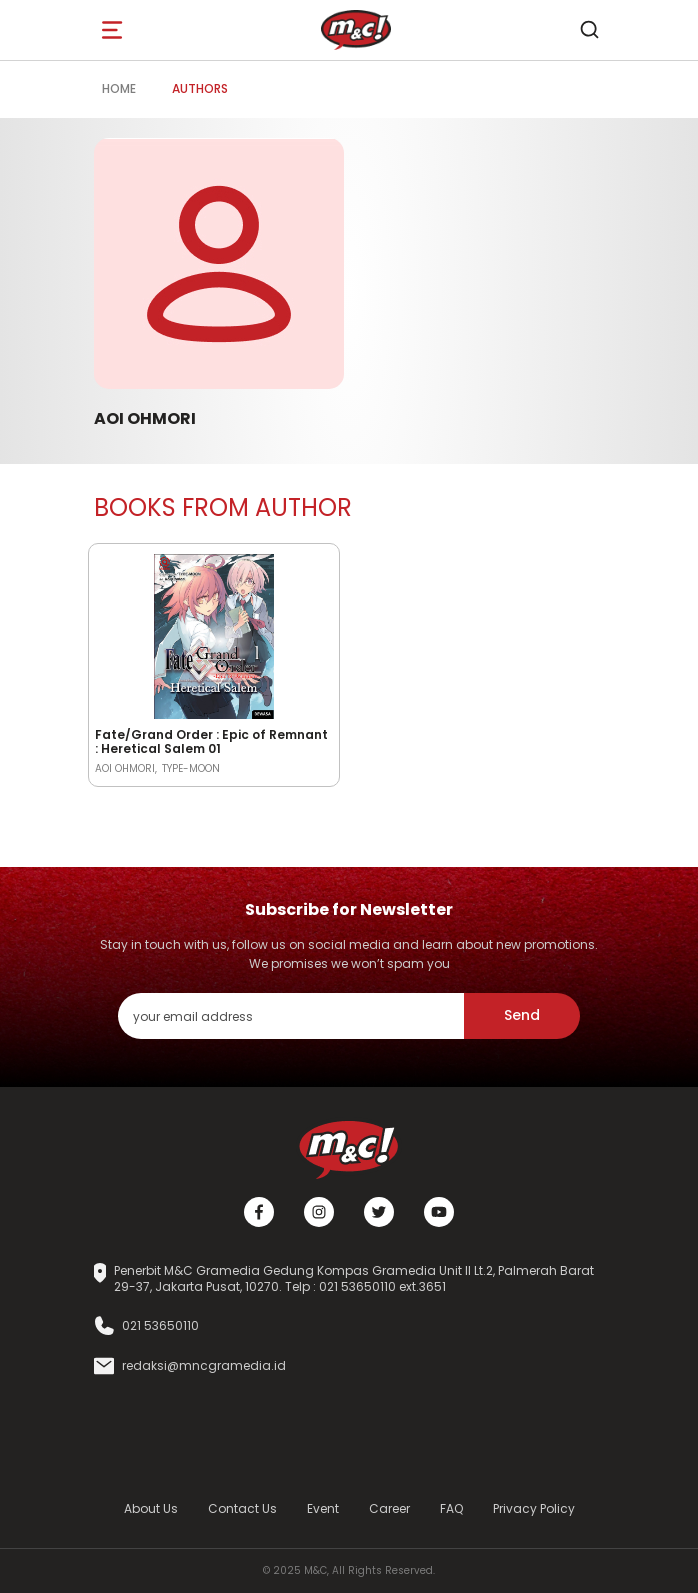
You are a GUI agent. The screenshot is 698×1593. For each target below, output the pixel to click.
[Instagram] (319, 1212)
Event (323, 1508)
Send (522, 1015)
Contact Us (242, 1508)
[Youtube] (439, 1212)
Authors (200, 88)
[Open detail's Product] (214, 633)
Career (389, 1508)
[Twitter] (379, 1212)
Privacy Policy (534, 1508)
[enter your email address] (291, 1015)
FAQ (451, 1508)
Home (119, 88)
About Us (151, 1508)
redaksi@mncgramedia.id (204, 1366)
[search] (589, 30)
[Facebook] (259, 1212)
